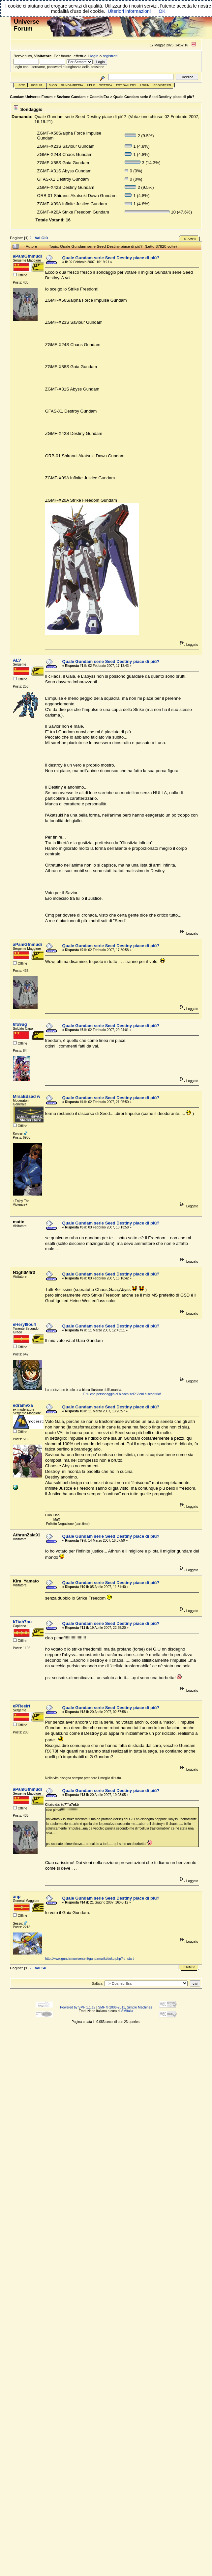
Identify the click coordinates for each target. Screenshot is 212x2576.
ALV (17, 660)
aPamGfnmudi (27, 256)
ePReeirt (21, 1706)
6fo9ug (20, 1024)
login (94, 56)
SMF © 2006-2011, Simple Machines (125, 2007)
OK (162, 11)
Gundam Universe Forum (31, 97)
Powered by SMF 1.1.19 (77, 2007)
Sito (21, 85)
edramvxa (23, 1405)
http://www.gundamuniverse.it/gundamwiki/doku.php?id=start (89, 1958)
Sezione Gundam (71, 97)
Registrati (162, 85)
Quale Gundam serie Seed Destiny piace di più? (154, 97)
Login (144, 85)
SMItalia (127, 2011)
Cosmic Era (99, 97)
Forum (36, 85)
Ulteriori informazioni (129, 11)
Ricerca (105, 85)
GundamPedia (72, 85)
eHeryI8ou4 (24, 1324)
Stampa (190, 238)
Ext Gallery (126, 85)
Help (91, 85)
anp (16, 1896)
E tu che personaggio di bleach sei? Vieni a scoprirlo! (122, 1394)
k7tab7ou (22, 1621)
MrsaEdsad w (26, 1096)
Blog (53, 85)
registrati (110, 56)
